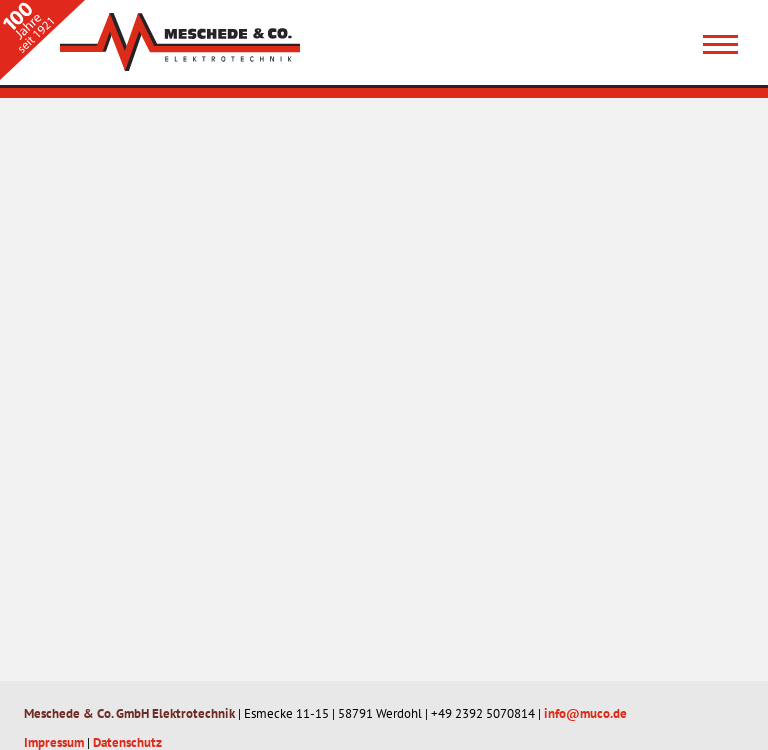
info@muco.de (585, 713)
